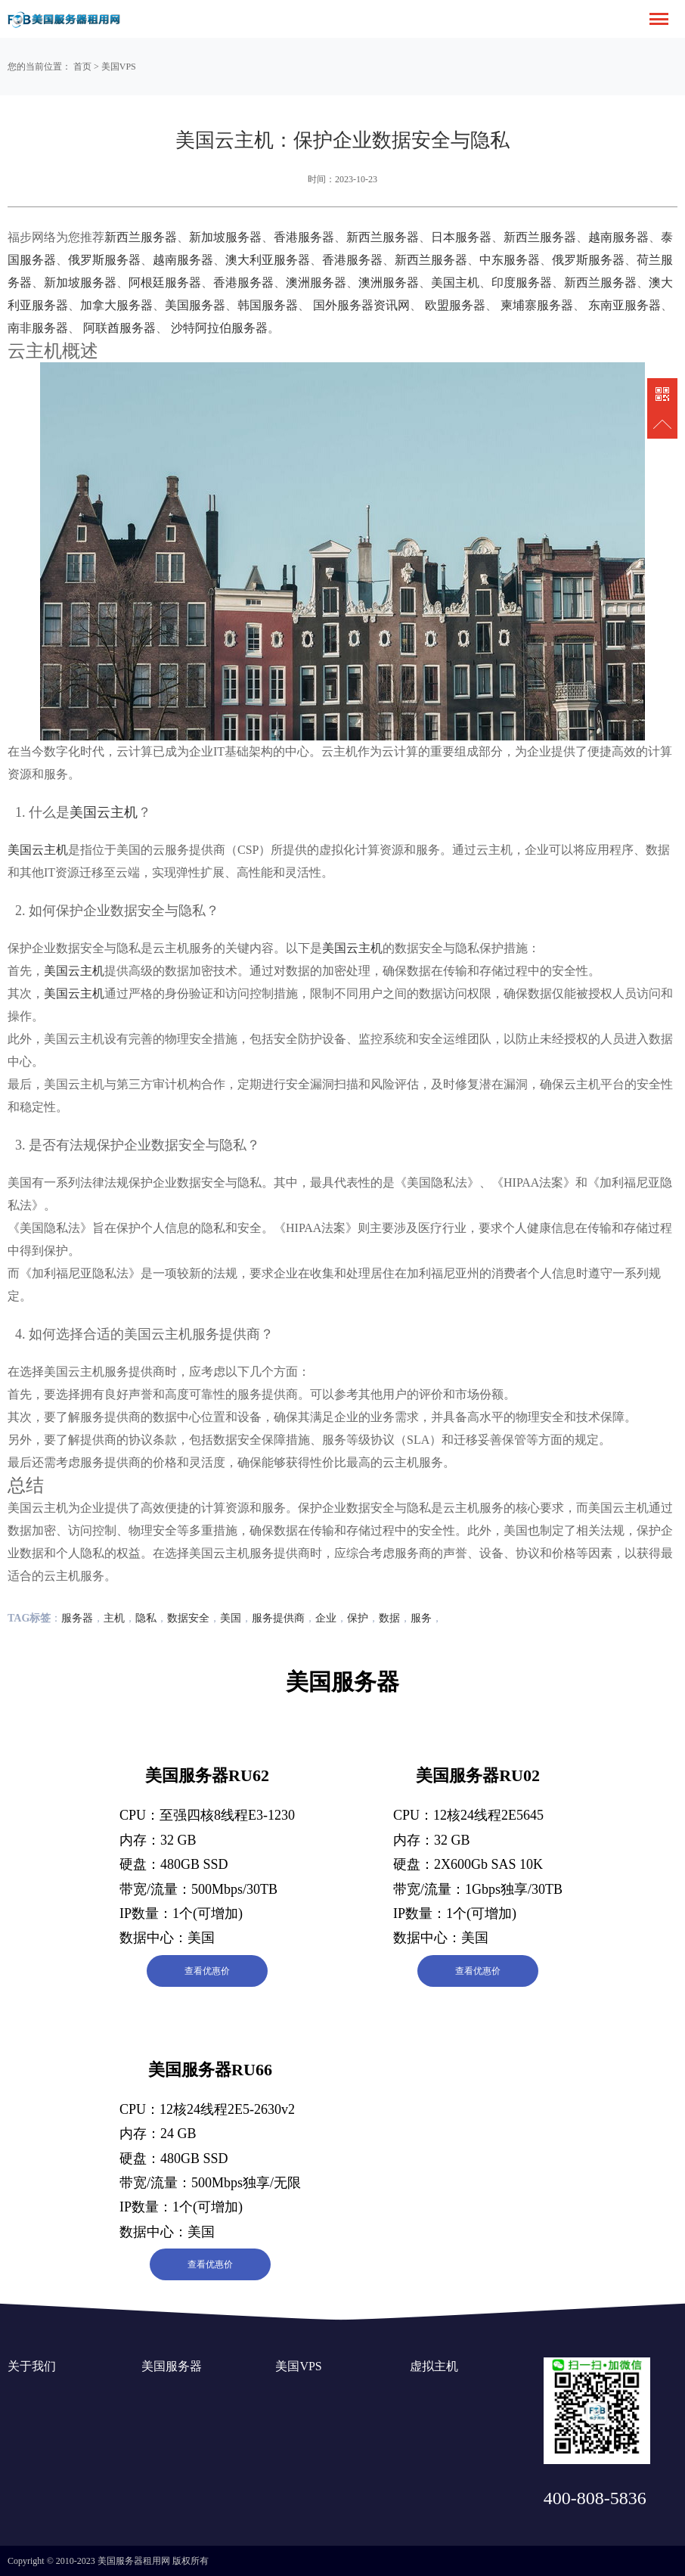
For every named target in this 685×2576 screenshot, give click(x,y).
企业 (325, 1618)
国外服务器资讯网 (361, 305)
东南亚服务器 (624, 305)
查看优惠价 (207, 1971)
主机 (114, 1618)
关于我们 (32, 2366)
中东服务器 (509, 259)
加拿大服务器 (116, 305)
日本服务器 (461, 237)
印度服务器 (521, 282)
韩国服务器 (267, 305)
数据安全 (188, 1618)
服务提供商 (278, 1618)
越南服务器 (618, 237)
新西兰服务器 (140, 237)
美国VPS (118, 66)
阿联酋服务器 (119, 327)
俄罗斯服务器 (104, 259)
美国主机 (455, 282)
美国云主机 (104, 812)
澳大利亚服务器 (267, 259)
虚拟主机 (434, 2366)
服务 (421, 1618)
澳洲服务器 (316, 282)
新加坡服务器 (225, 237)
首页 (82, 66)
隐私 (146, 1618)
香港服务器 (304, 237)
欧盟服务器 (455, 305)
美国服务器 (195, 305)
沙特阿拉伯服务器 (219, 327)
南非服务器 (38, 327)
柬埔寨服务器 (537, 305)
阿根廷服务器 (165, 282)
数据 (389, 1618)
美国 (230, 1618)
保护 (357, 1618)
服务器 (77, 1618)
